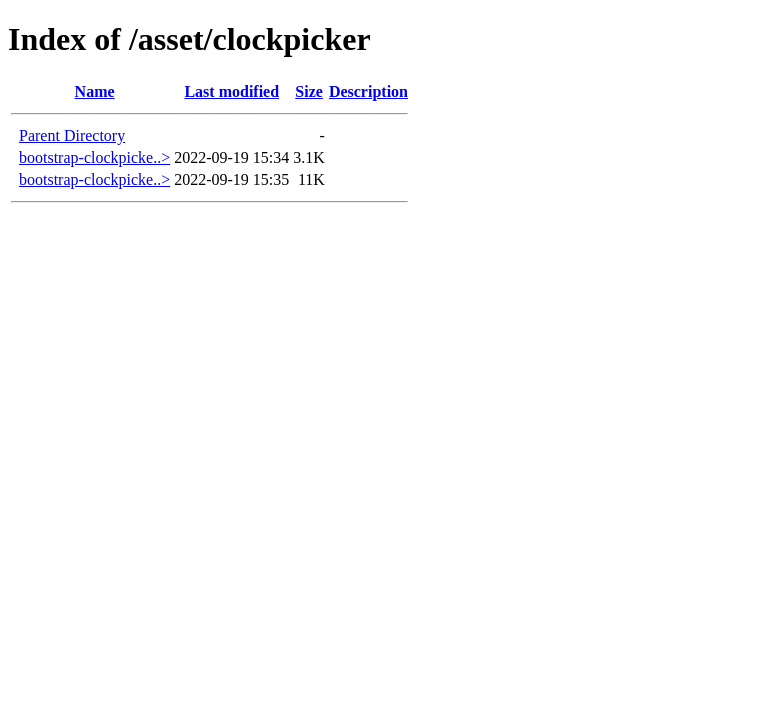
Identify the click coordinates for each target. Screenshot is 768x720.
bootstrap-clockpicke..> (94, 157)
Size (309, 91)
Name (95, 91)
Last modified (231, 91)
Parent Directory (72, 135)
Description (368, 91)
